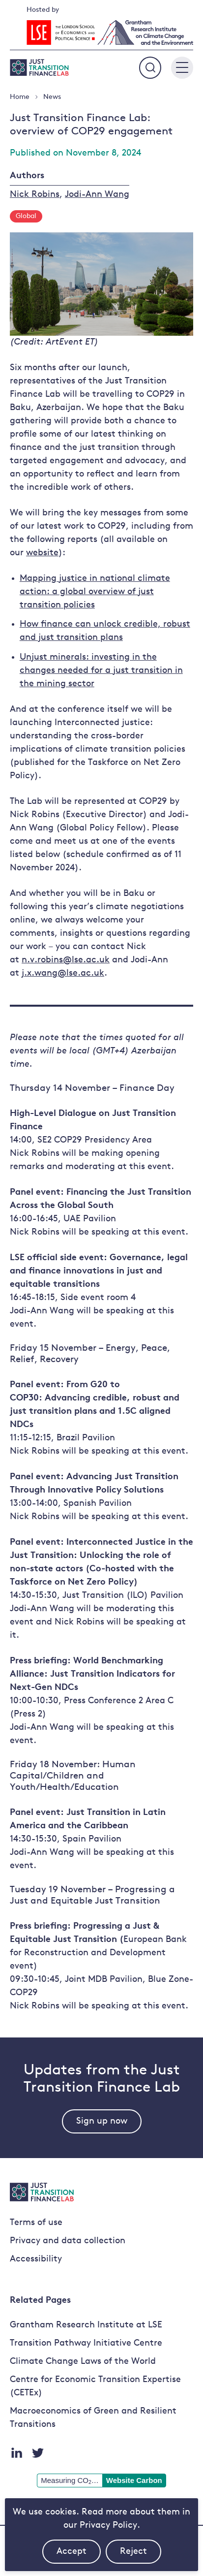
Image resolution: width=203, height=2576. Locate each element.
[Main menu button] (182, 68)
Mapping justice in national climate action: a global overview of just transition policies (95, 592)
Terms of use (36, 2222)
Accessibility (36, 2259)
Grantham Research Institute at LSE (86, 2325)
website (42, 553)
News (52, 97)
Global (26, 216)
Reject (140, 2555)
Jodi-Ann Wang (97, 194)
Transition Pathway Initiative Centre (86, 2343)
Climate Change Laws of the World (83, 2361)
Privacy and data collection (67, 2241)
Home (19, 97)
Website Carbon (134, 2480)
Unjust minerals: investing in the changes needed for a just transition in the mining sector (101, 671)
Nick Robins (34, 194)
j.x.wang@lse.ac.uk (63, 973)
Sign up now (101, 2121)
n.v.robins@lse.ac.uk (66, 960)
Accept (79, 2555)
